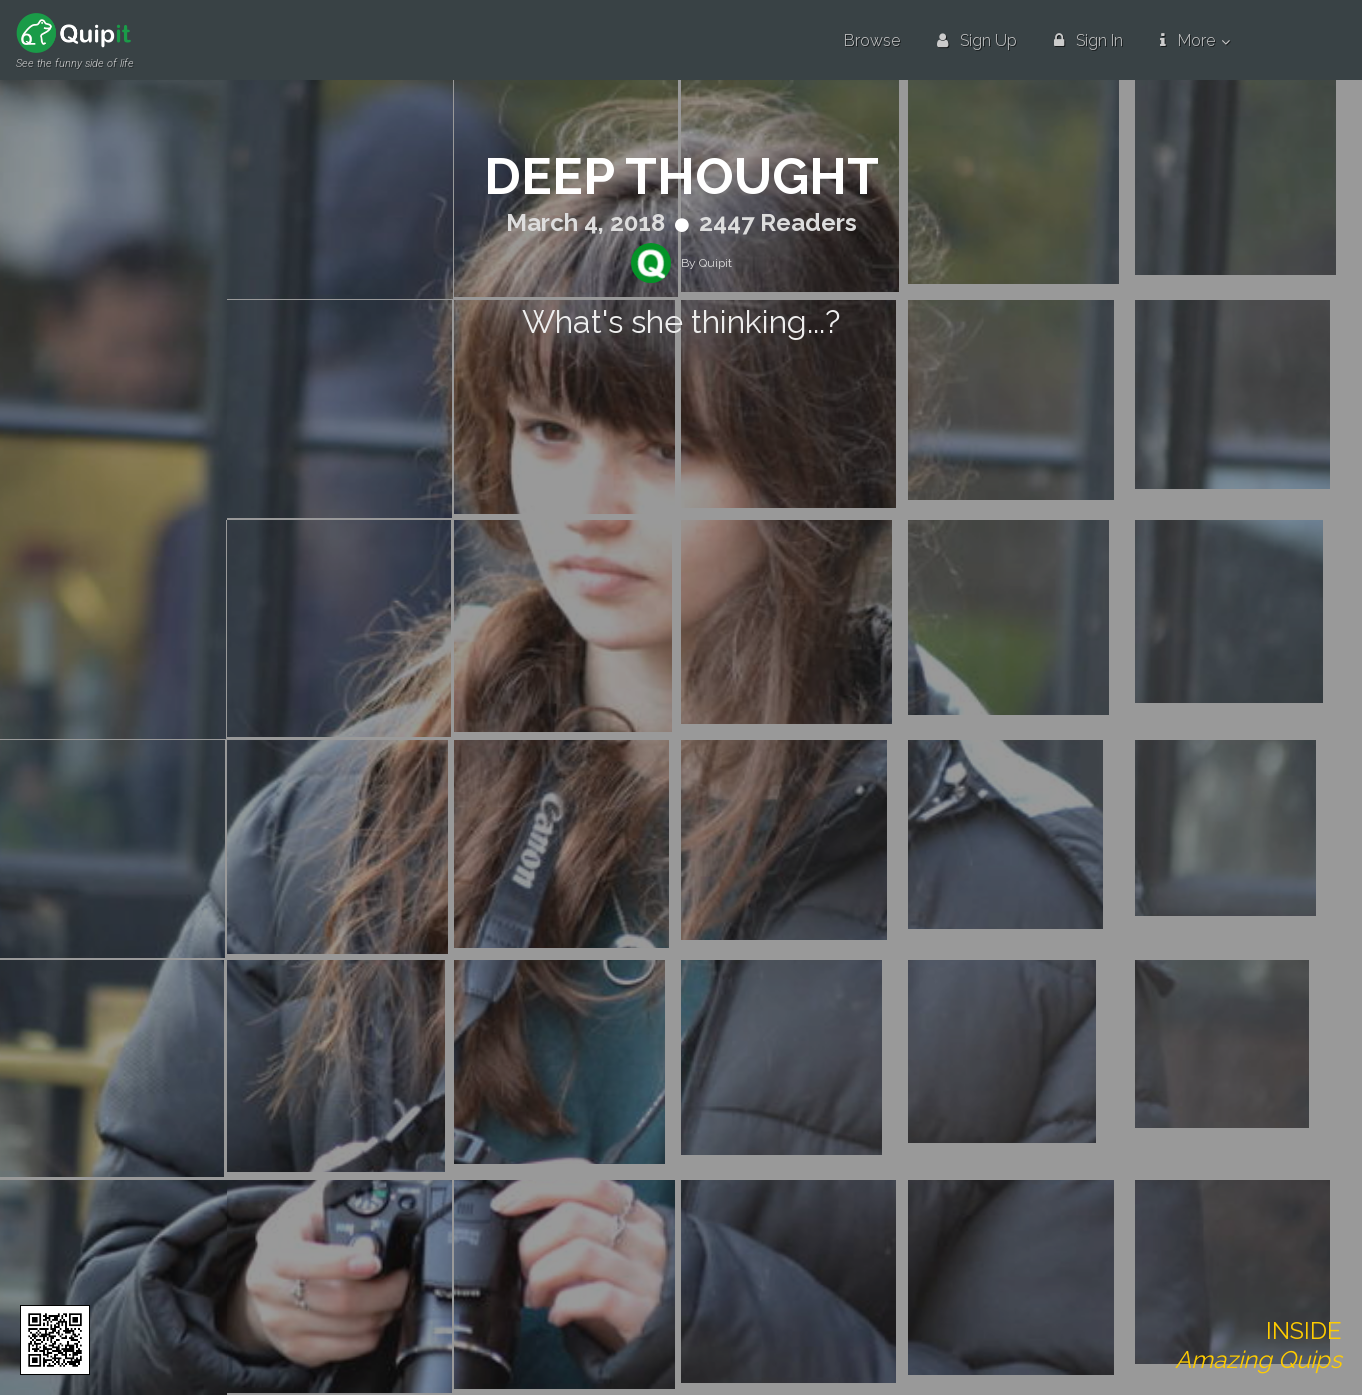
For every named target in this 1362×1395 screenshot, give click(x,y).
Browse (872, 40)
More (1187, 40)
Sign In (1088, 40)
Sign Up (977, 40)
